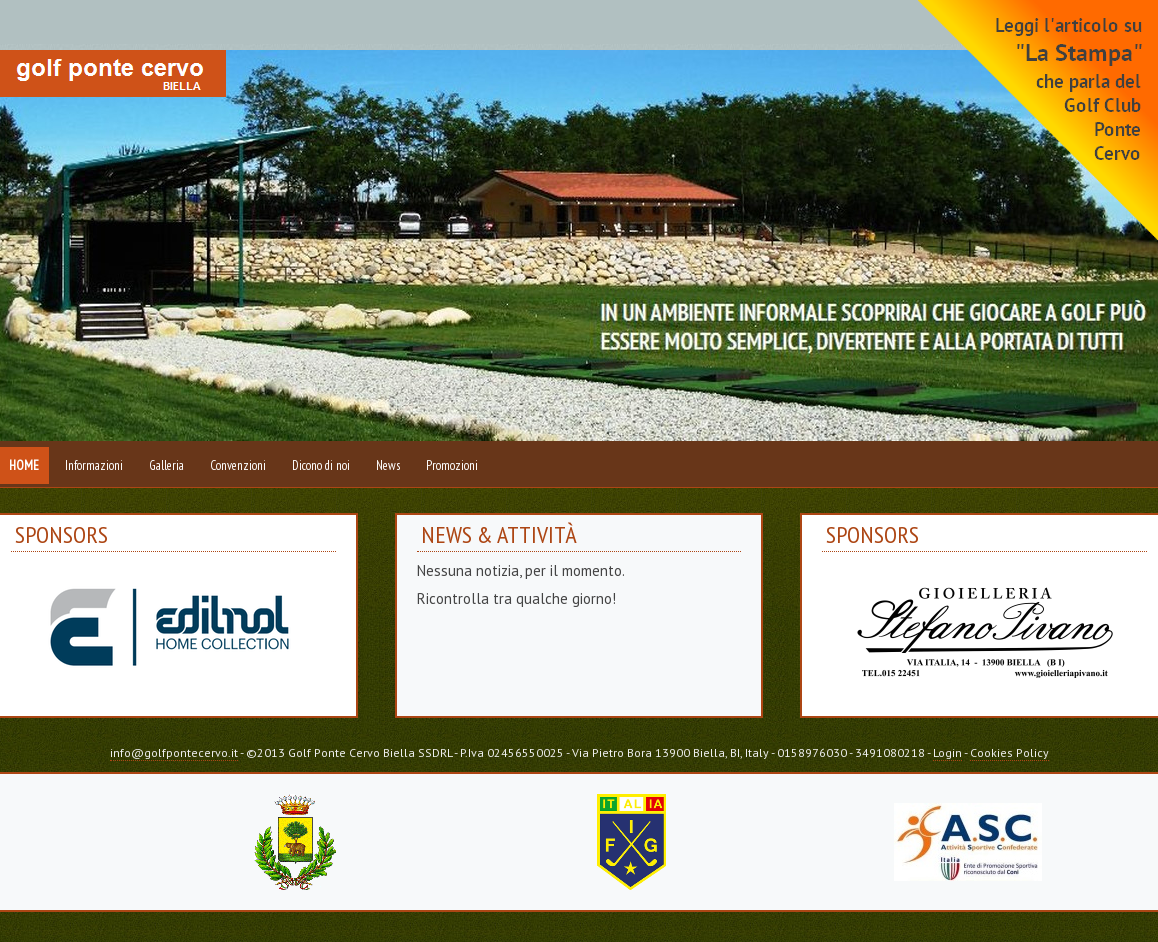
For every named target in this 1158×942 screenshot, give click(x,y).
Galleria (166, 465)
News (388, 465)
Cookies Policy (1009, 752)
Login (947, 752)
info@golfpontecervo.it (174, 752)
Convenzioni (238, 465)
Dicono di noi (321, 465)
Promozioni (452, 465)
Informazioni (94, 465)
